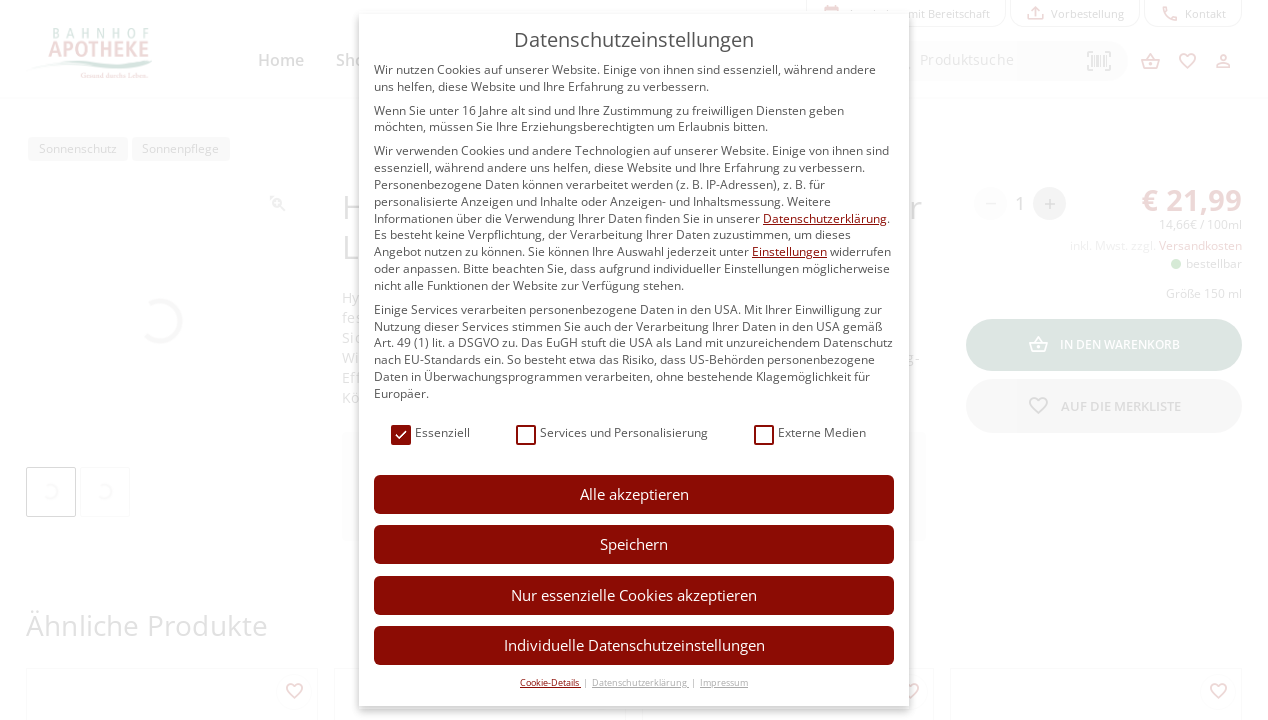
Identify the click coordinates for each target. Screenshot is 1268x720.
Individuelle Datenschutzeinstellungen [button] (634, 645)
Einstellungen (789, 251)
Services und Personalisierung (612, 433)
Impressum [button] (724, 682)
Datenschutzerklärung (825, 218)
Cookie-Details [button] (550, 682)
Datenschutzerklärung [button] (640, 682)
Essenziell (430, 433)
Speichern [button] (634, 544)
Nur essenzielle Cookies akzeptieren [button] (634, 595)
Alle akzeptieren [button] (634, 494)
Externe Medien (810, 433)
